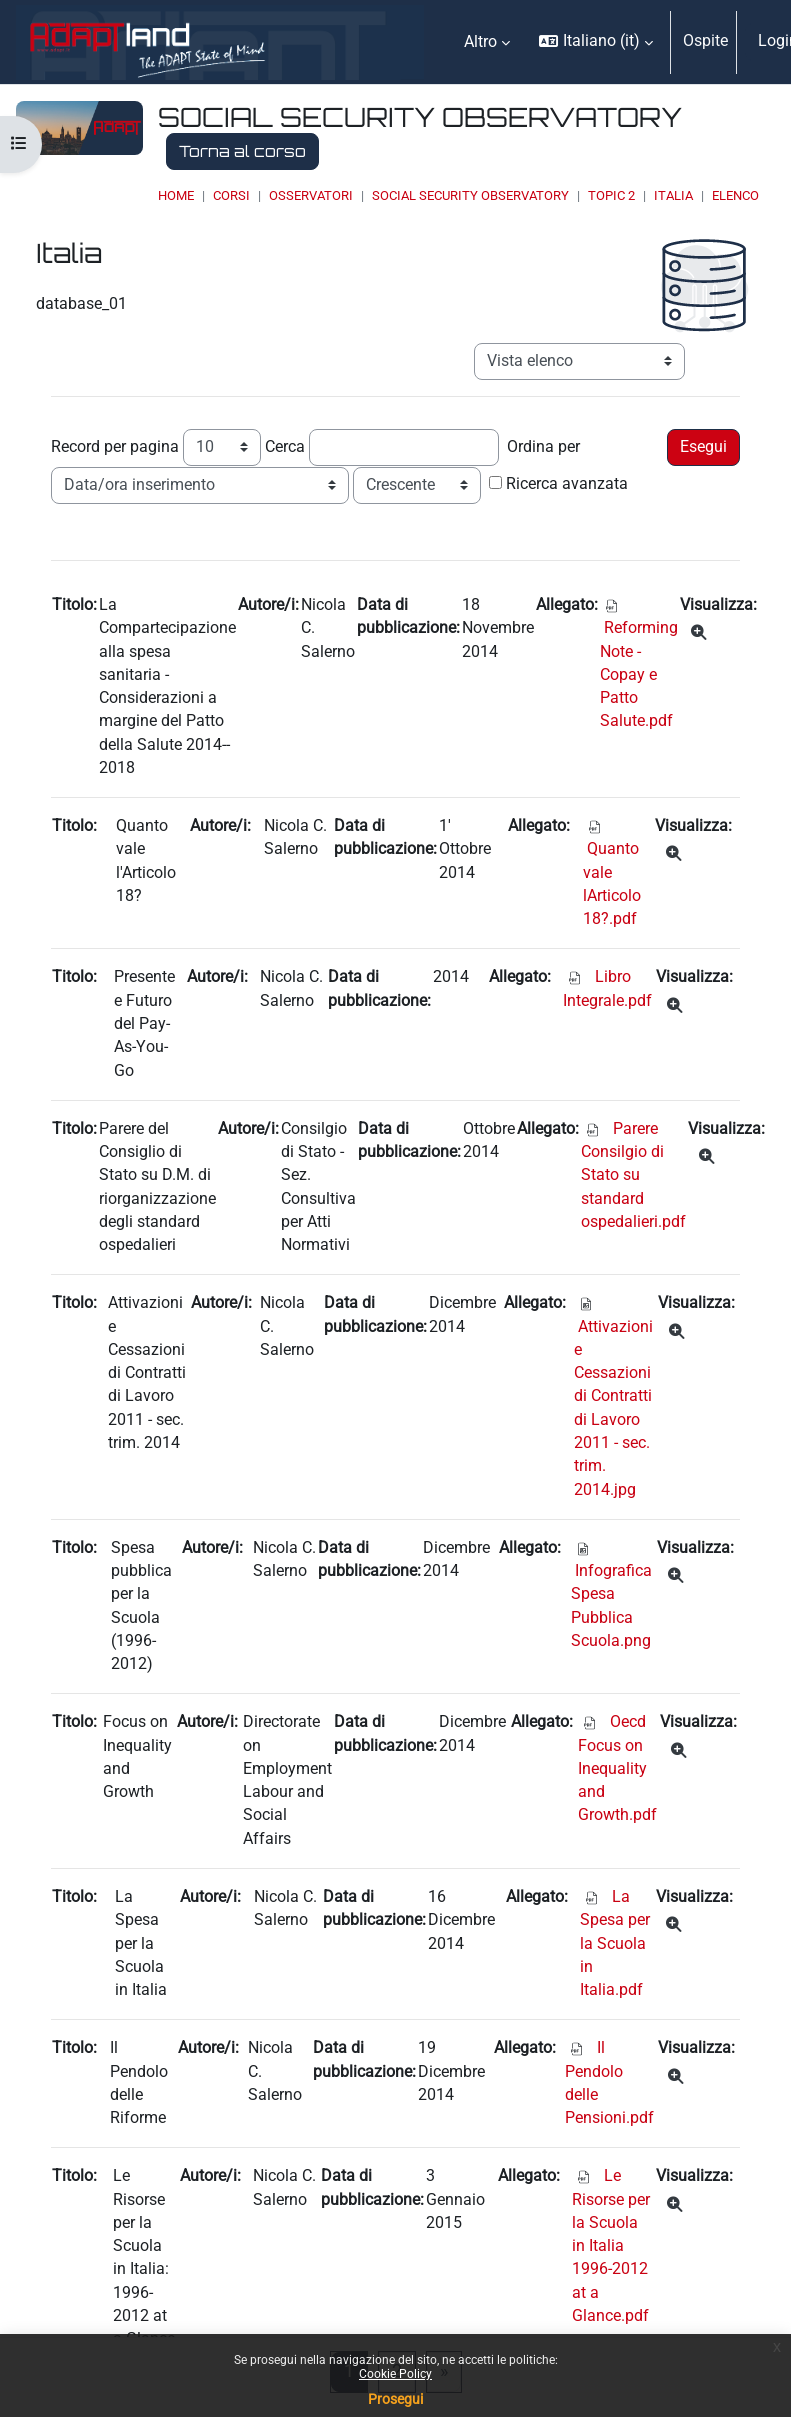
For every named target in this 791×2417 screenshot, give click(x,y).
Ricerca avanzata (567, 484)
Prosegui (395, 2399)
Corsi (231, 195)
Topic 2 (611, 195)
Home (176, 195)
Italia (673, 195)
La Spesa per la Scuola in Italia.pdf (615, 1943)
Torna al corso (242, 151)
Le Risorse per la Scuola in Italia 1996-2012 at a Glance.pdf (611, 2246)
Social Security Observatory (470, 195)
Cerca (285, 447)
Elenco (735, 195)
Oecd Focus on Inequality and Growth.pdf (617, 1768)
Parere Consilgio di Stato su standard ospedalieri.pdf (633, 1175)
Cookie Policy (395, 2374)
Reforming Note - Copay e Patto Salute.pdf (639, 674)
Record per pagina (115, 447)
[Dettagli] (698, 633)
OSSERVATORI (311, 195)
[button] (595, 42)
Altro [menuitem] (480, 42)
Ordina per (543, 447)
